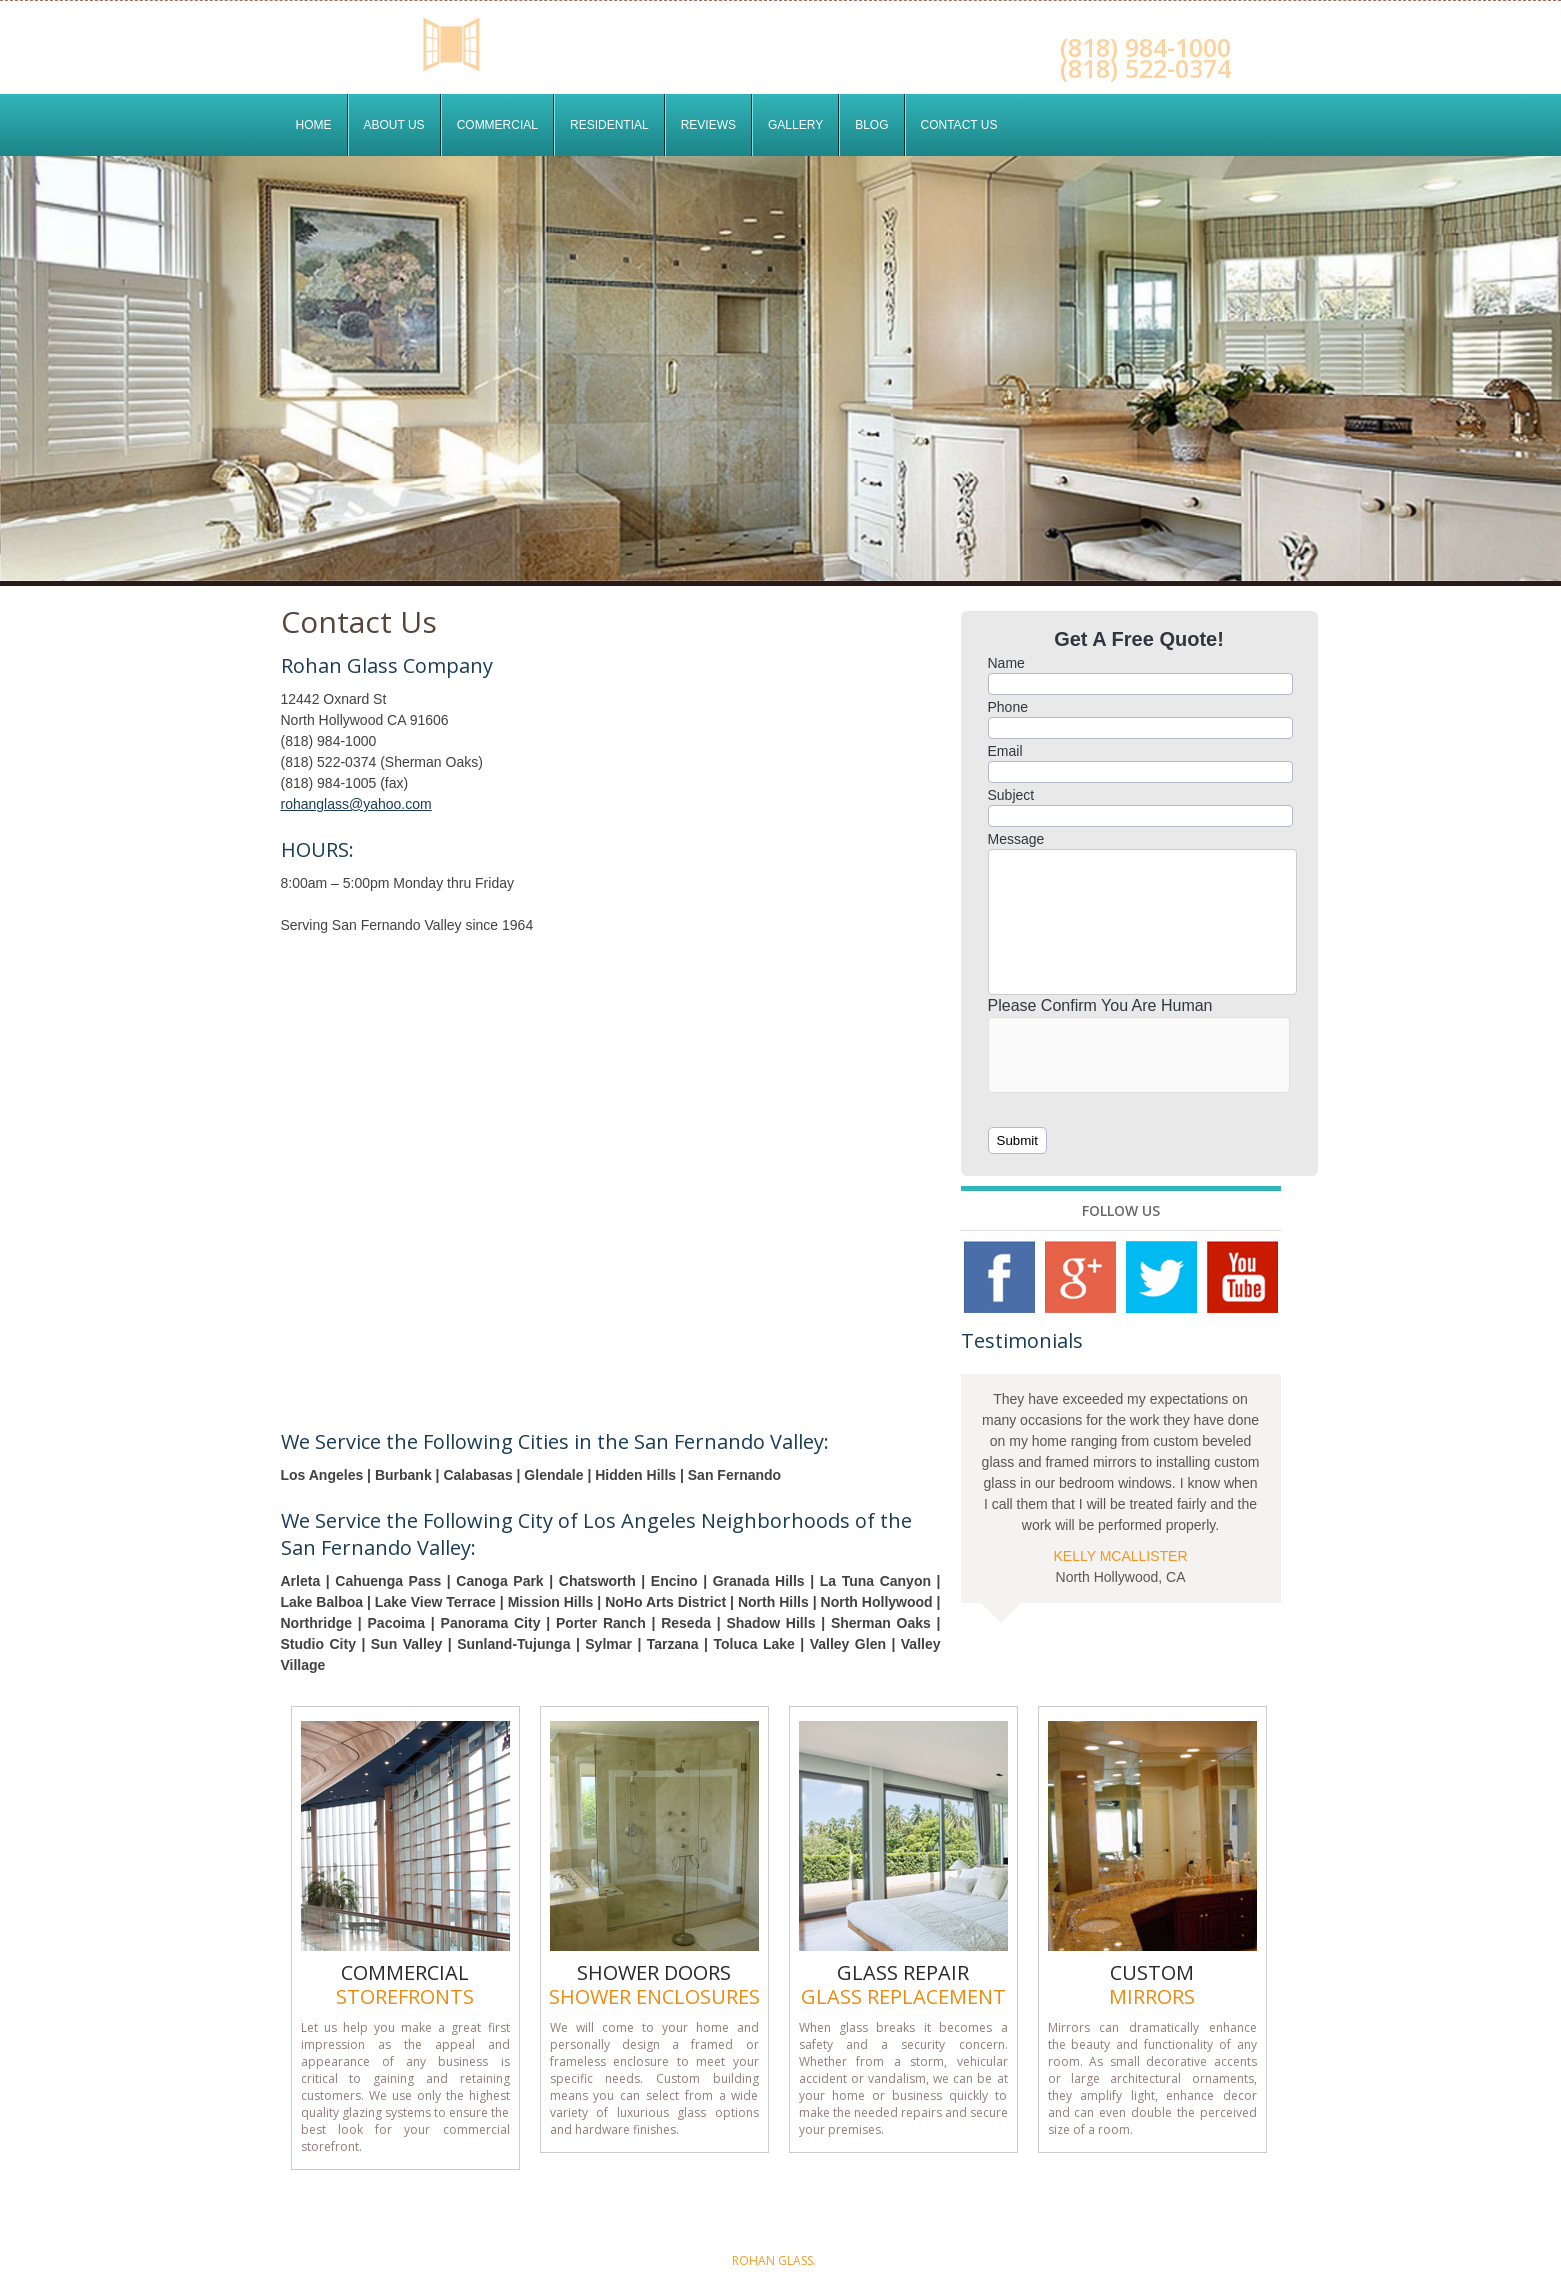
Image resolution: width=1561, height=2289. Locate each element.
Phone (1008, 707)
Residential (609, 125)
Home (314, 125)
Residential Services (850, 2213)
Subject (1011, 795)
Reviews (708, 125)
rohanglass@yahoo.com (356, 804)
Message (1016, 839)
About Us (394, 125)
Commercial (497, 125)
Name (1006, 663)
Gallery (795, 125)
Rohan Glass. (774, 2260)
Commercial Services (701, 2213)
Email (1005, 751)
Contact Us (959, 125)
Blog (871, 125)
